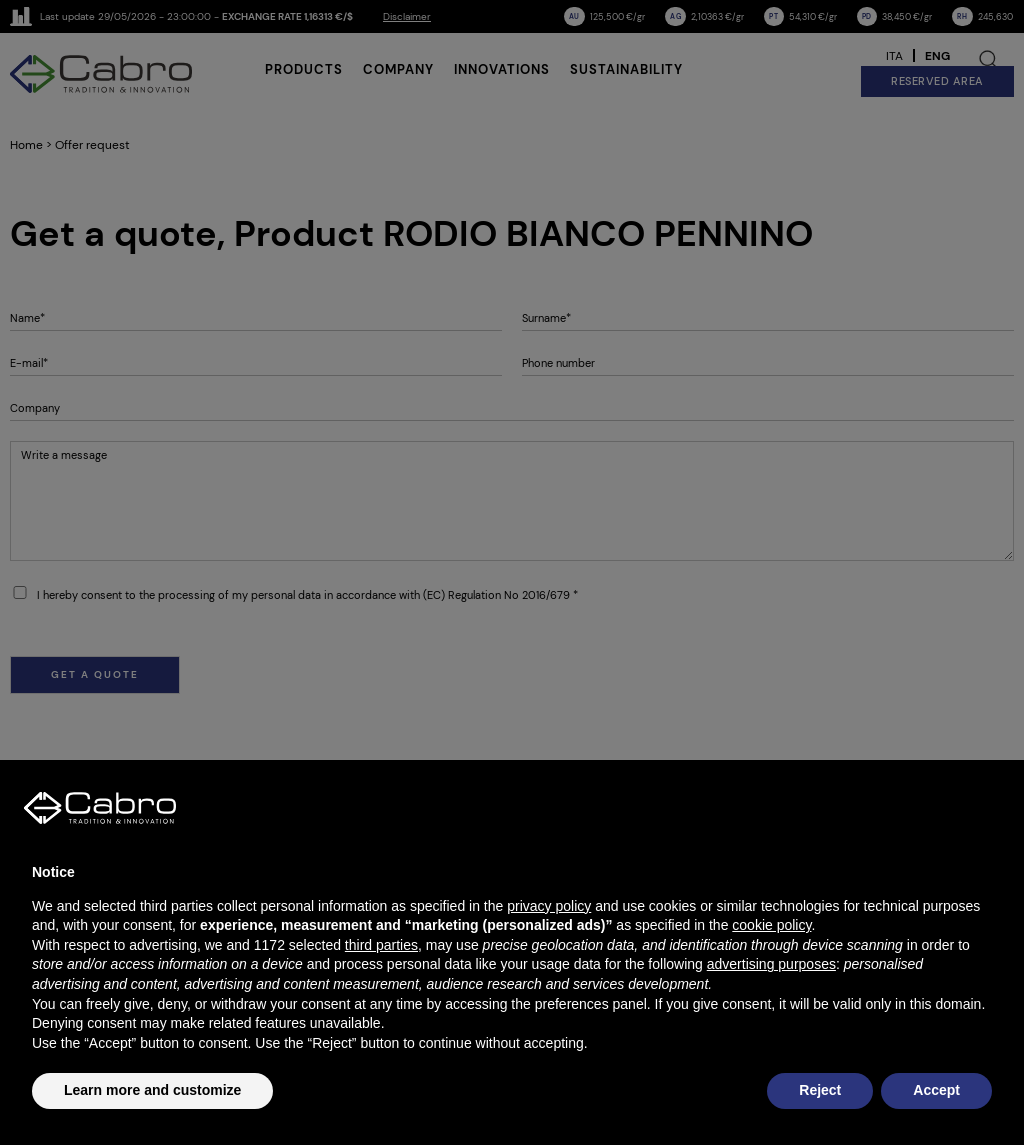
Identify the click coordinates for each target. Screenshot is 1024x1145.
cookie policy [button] (771, 925)
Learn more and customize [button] (152, 1090)
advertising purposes (771, 964)
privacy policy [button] (549, 906)
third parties (381, 945)
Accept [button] (936, 1090)
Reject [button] (820, 1090)
